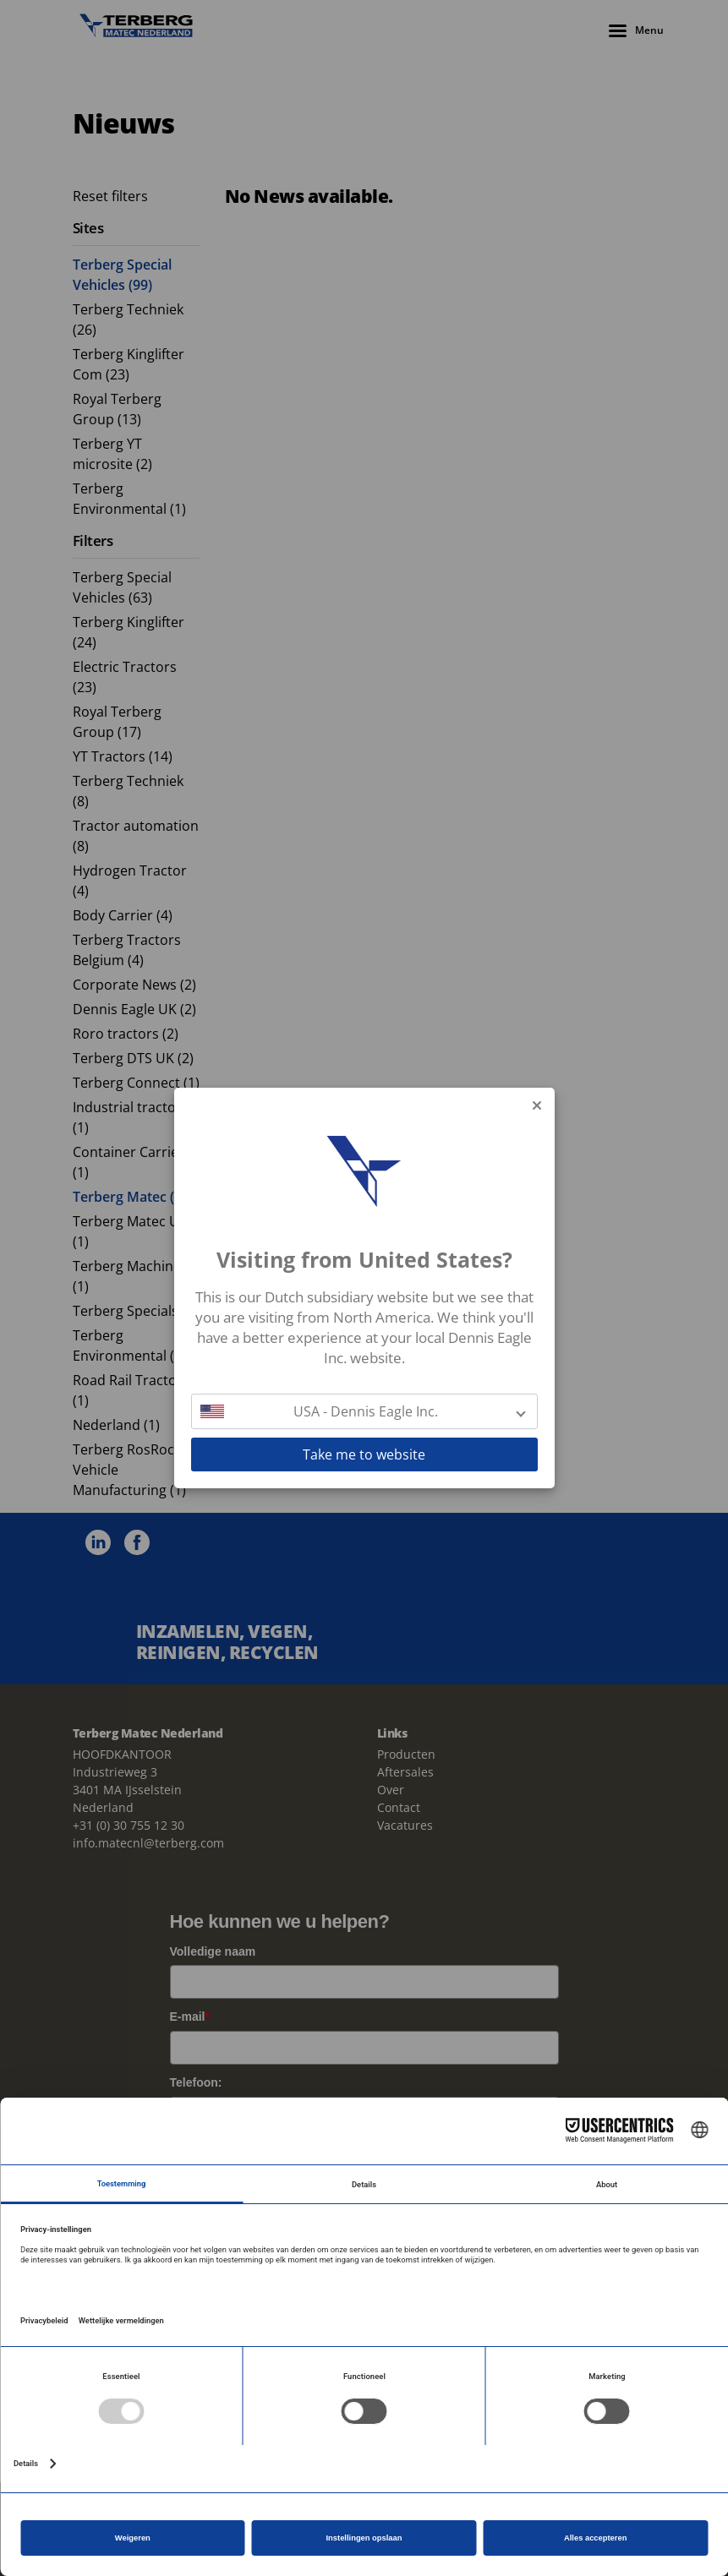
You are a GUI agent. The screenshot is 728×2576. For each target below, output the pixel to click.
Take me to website (364, 1454)
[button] (364, 1411)
